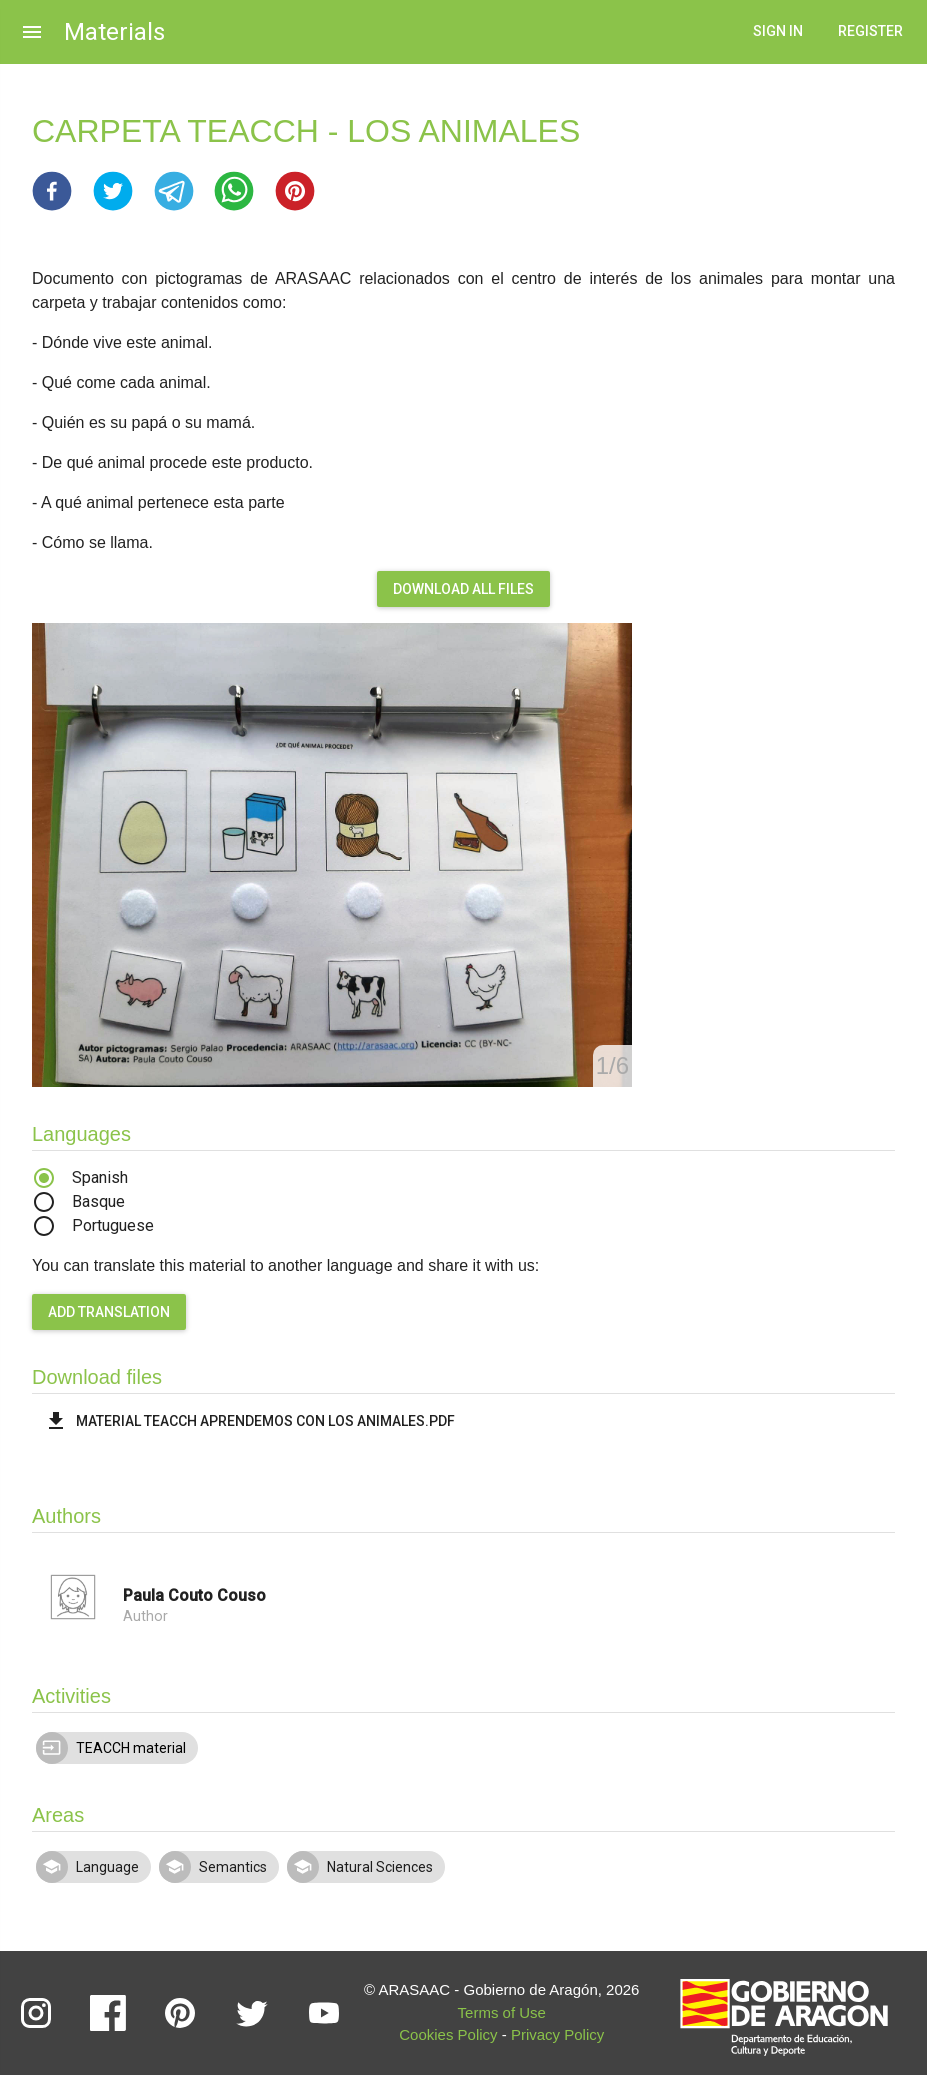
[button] (52, 191)
